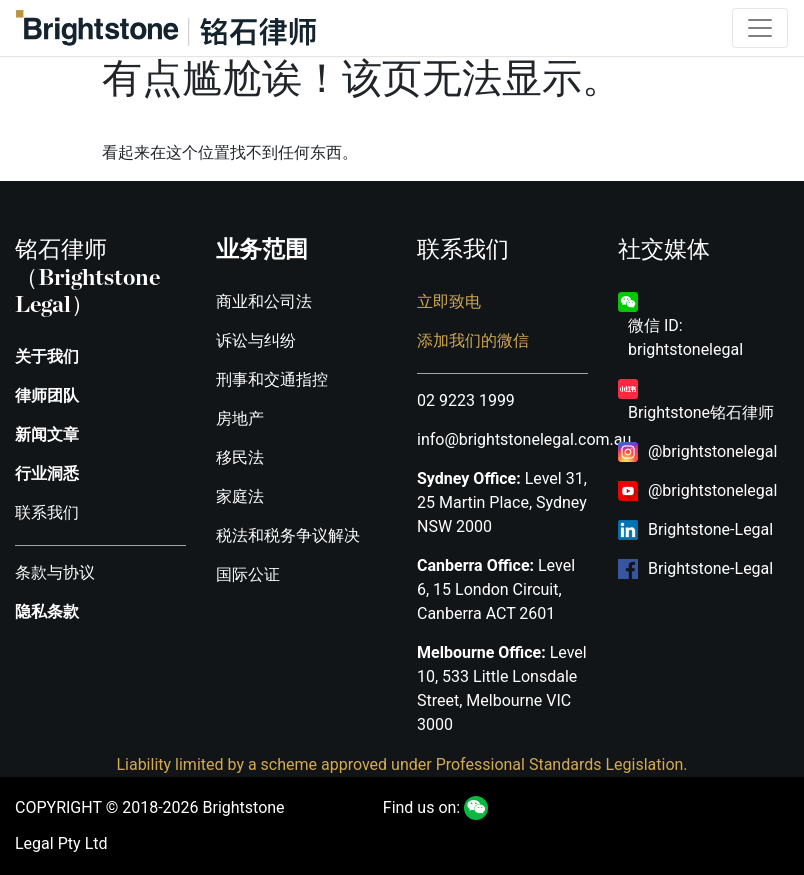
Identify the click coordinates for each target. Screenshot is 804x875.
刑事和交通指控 (272, 379)
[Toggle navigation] (760, 28)
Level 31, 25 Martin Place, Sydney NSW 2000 (502, 502)
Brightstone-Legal (710, 529)
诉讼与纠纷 (256, 340)
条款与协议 (55, 572)
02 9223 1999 (466, 400)
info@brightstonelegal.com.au (524, 439)
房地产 (240, 418)
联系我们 (47, 512)
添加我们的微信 (473, 340)
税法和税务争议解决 (288, 535)
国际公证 (248, 574)
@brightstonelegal (712, 451)
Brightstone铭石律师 (701, 412)
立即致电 (449, 301)
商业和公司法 (264, 301)
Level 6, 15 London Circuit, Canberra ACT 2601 (496, 589)
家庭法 (240, 496)
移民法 (240, 457)
